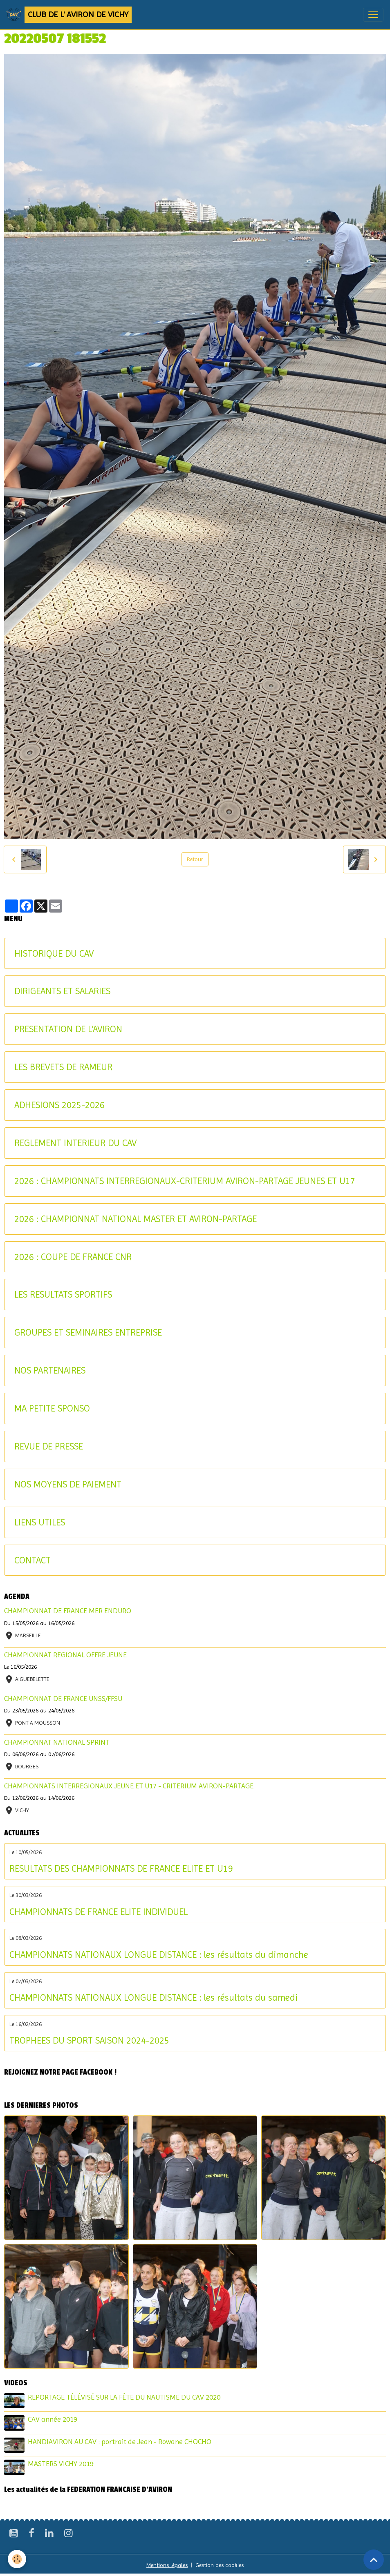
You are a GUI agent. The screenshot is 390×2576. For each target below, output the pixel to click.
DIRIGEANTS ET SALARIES (62, 991)
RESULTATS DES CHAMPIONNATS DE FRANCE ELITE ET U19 (121, 1868)
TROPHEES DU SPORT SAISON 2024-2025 (89, 2040)
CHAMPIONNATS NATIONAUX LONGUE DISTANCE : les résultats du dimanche (158, 1954)
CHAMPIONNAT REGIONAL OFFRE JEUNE (65, 1655)
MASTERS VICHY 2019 (61, 2464)
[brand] (69, 15)
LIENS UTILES (39, 1522)
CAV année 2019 (52, 2419)
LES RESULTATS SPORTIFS (63, 1294)
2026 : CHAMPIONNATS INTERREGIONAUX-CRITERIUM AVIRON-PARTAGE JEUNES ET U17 (184, 1181)
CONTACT (32, 1560)
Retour (195, 859)
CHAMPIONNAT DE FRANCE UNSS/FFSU (63, 1698)
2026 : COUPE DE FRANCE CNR (73, 1256)
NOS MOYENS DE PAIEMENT (67, 1484)
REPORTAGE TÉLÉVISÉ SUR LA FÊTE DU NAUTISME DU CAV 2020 (124, 2397)
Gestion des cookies (219, 2565)
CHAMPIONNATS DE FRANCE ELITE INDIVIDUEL (98, 1911)
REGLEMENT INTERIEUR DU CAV (75, 1143)
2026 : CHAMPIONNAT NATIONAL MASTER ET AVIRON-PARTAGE (135, 1218)
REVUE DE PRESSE (48, 1446)
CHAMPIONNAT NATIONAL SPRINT (57, 1742)
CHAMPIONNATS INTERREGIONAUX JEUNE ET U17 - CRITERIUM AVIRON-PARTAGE (128, 1786)
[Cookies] (17, 2559)
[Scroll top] (373, 2559)
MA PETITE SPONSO (52, 1408)
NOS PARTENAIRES (49, 1370)
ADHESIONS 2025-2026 (59, 1105)
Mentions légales (167, 2565)
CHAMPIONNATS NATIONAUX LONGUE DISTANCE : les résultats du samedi (153, 1997)
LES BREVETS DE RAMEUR (63, 1067)
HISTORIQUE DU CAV (54, 953)
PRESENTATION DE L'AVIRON (68, 1029)
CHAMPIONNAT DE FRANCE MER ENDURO (67, 1611)
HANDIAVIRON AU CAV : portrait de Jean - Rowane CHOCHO (119, 2442)
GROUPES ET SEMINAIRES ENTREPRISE (88, 1332)
